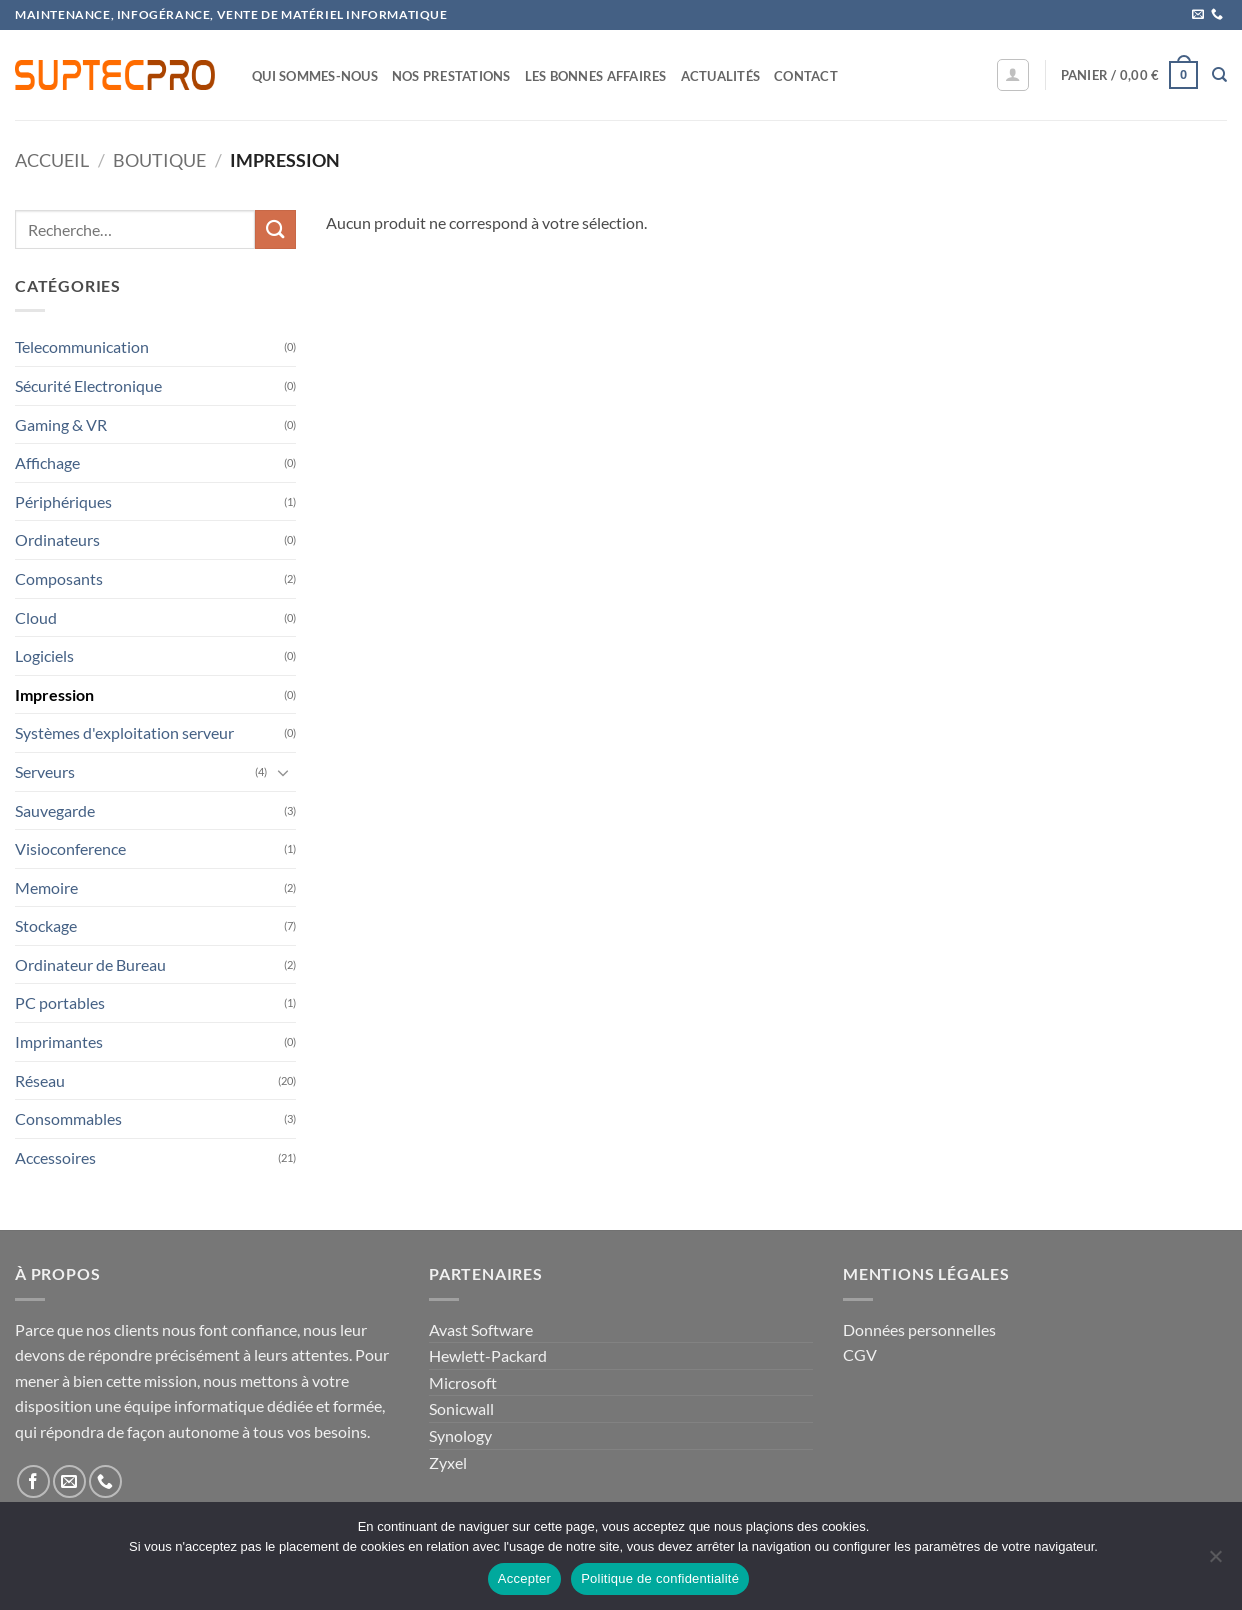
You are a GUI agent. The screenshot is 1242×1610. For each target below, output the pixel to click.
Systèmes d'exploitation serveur (124, 732)
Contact (806, 76)
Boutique (159, 160)
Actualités (721, 76)
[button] (1013, 75)
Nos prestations (451, 76)
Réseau (40, 1080)
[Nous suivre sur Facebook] (33, 1481)
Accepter (524, 1578)
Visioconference (70, 848)
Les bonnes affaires (596, 76)
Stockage (46, 925)
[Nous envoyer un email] (1198, 15)
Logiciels (44, 655)
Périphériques (63, 501)
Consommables (68, 1118)
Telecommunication (82, 346)
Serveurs (45, 771)
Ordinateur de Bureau (90, 964)
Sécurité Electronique (88, 385)
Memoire (46, 887)
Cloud (36, 617)
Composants (59, 578)
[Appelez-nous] (1217, 15)
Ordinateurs (57, 539)
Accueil (52, 160)
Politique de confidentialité (660, 1578)
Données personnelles (919, 1329)
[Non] (1215, 1562)
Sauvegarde (55, 810)
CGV (860, 1354)
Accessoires (55, 1157)
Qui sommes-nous (315, 76)
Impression (54, 694)
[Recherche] (1219, 75)
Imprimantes (59, 1041)
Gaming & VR (61, 424)
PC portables (60, 1002)
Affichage (47, 462)
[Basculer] (284, 772)
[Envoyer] (275, 229)
